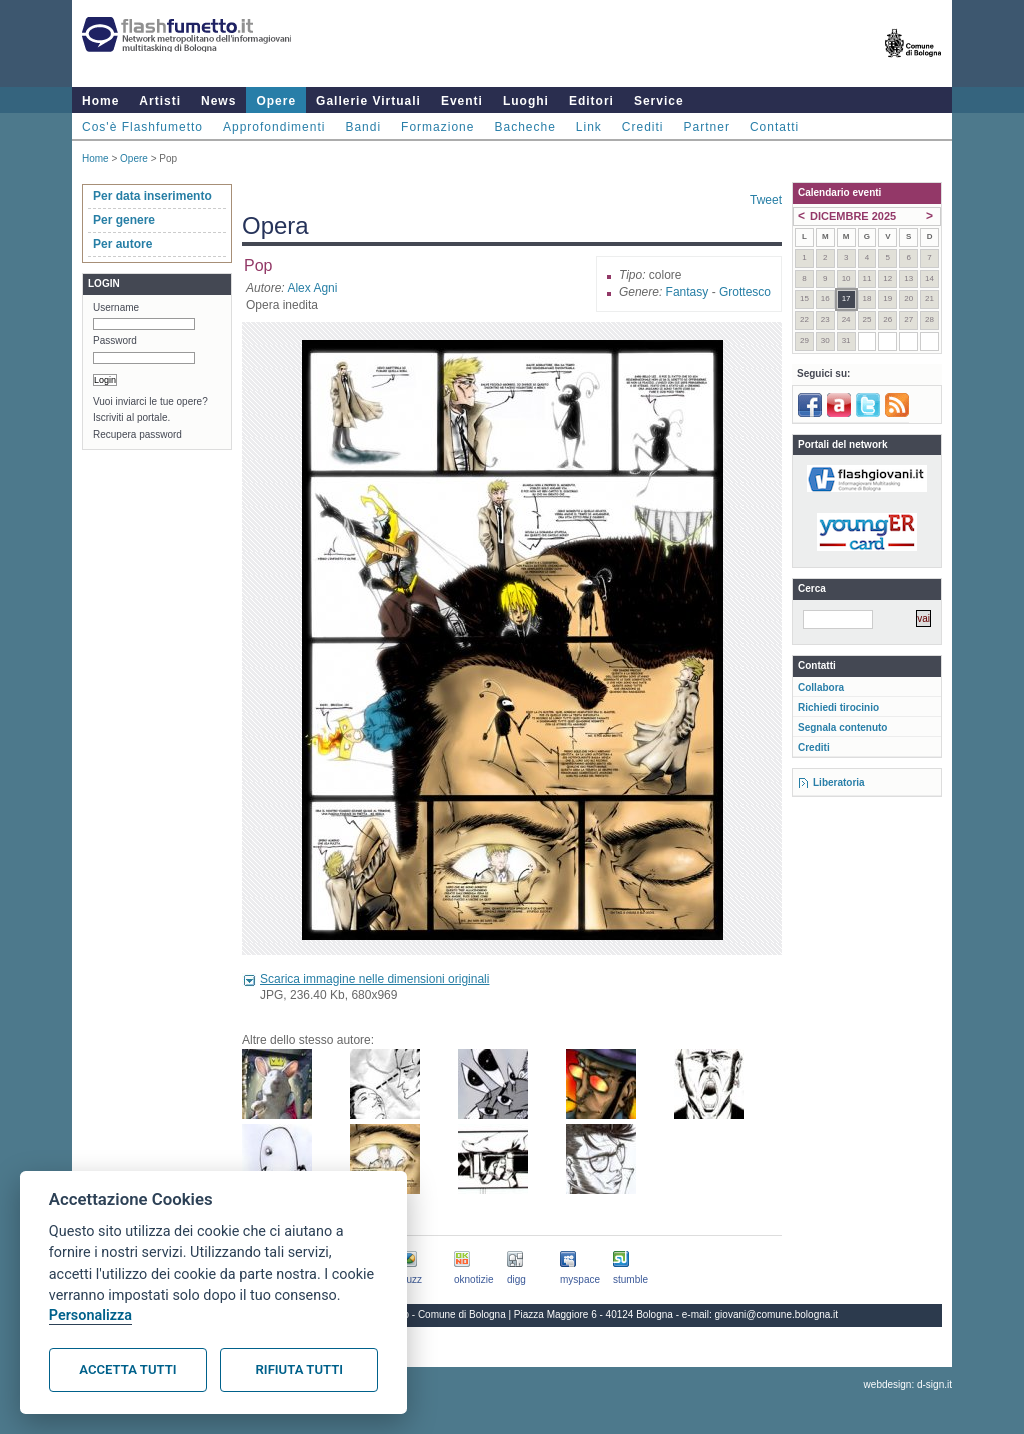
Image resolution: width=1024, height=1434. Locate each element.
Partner (707, 127)
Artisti (160, 101)
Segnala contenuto (842, 727)
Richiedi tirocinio (838, 707)
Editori (591, 101)
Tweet (766, 200)
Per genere (124, 220)
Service (659, 101)
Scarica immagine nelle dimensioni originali (374, 979)
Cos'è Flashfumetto (142, 127)
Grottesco (745, 292)
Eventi (462, 101)
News (218, 101)
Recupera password (137, 434)
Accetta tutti (127, 1369)
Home (100, 101)
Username (116, 307)
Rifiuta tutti (299, 1369)
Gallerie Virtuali (368, 101)
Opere (276, 101)
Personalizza (90, 1315)
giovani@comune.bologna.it (777, 1314)
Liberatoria (839, 782)
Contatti (774, 127)
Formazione (437, 127)
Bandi (363, 127)
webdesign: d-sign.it (908, 1384)
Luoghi (526, 101)
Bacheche (524, 127)
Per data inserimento (152, 196)
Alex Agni (312, 288)
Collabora (821, 687)
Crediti (643, 127)
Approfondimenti (274, 127)
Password (115, 340)
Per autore (122, 244)
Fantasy (687, 292)
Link (589, 127)
